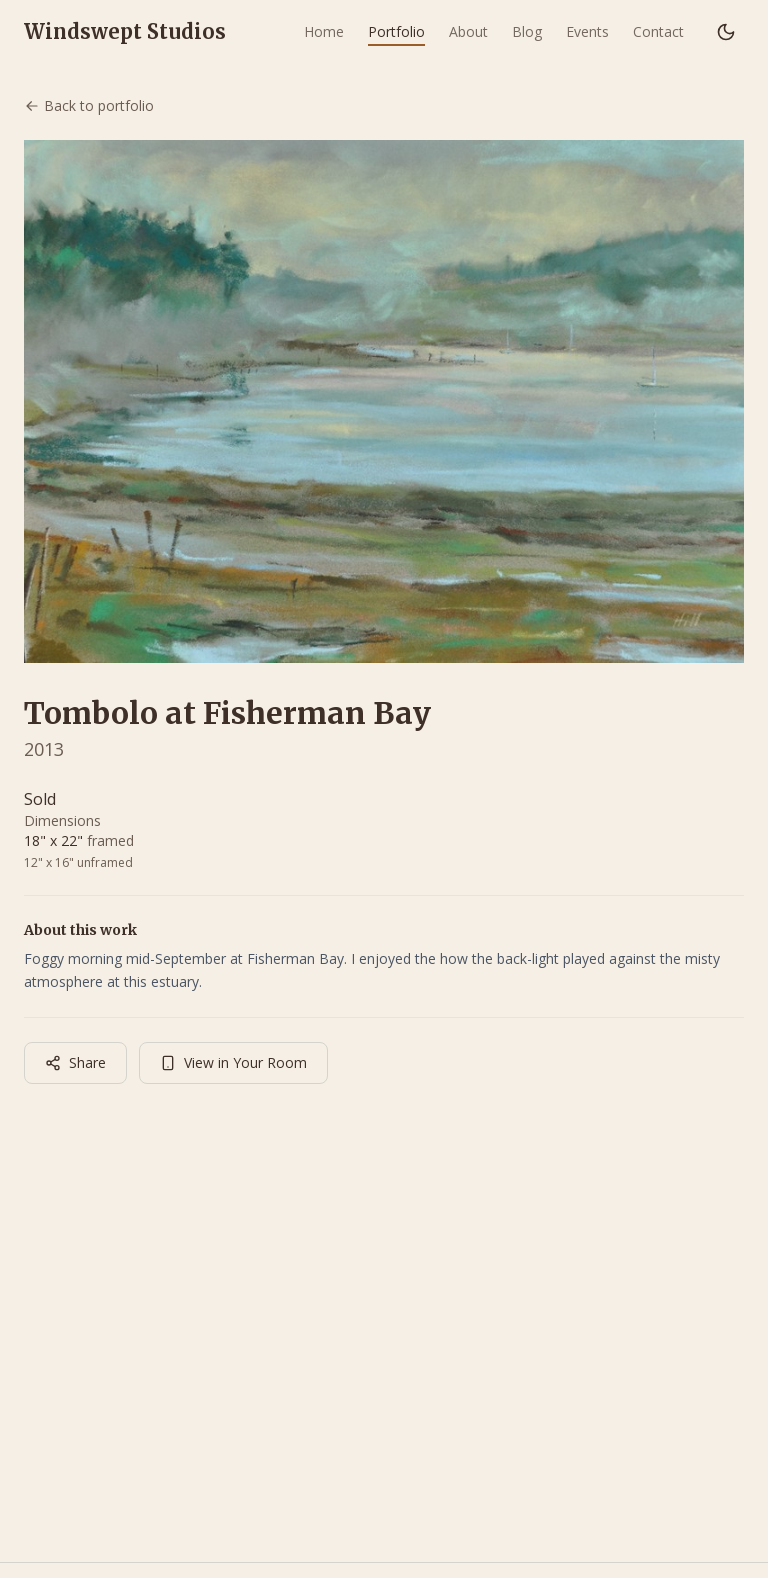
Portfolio (396, 31)
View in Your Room (233, 1062)
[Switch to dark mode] (726, 32)
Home (324, 31)
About (468, 31)
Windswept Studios (125, 31)
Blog (527, 31)
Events (587, 31)
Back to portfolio (89, 105)
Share (75, 1062)
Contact (658, 31)
